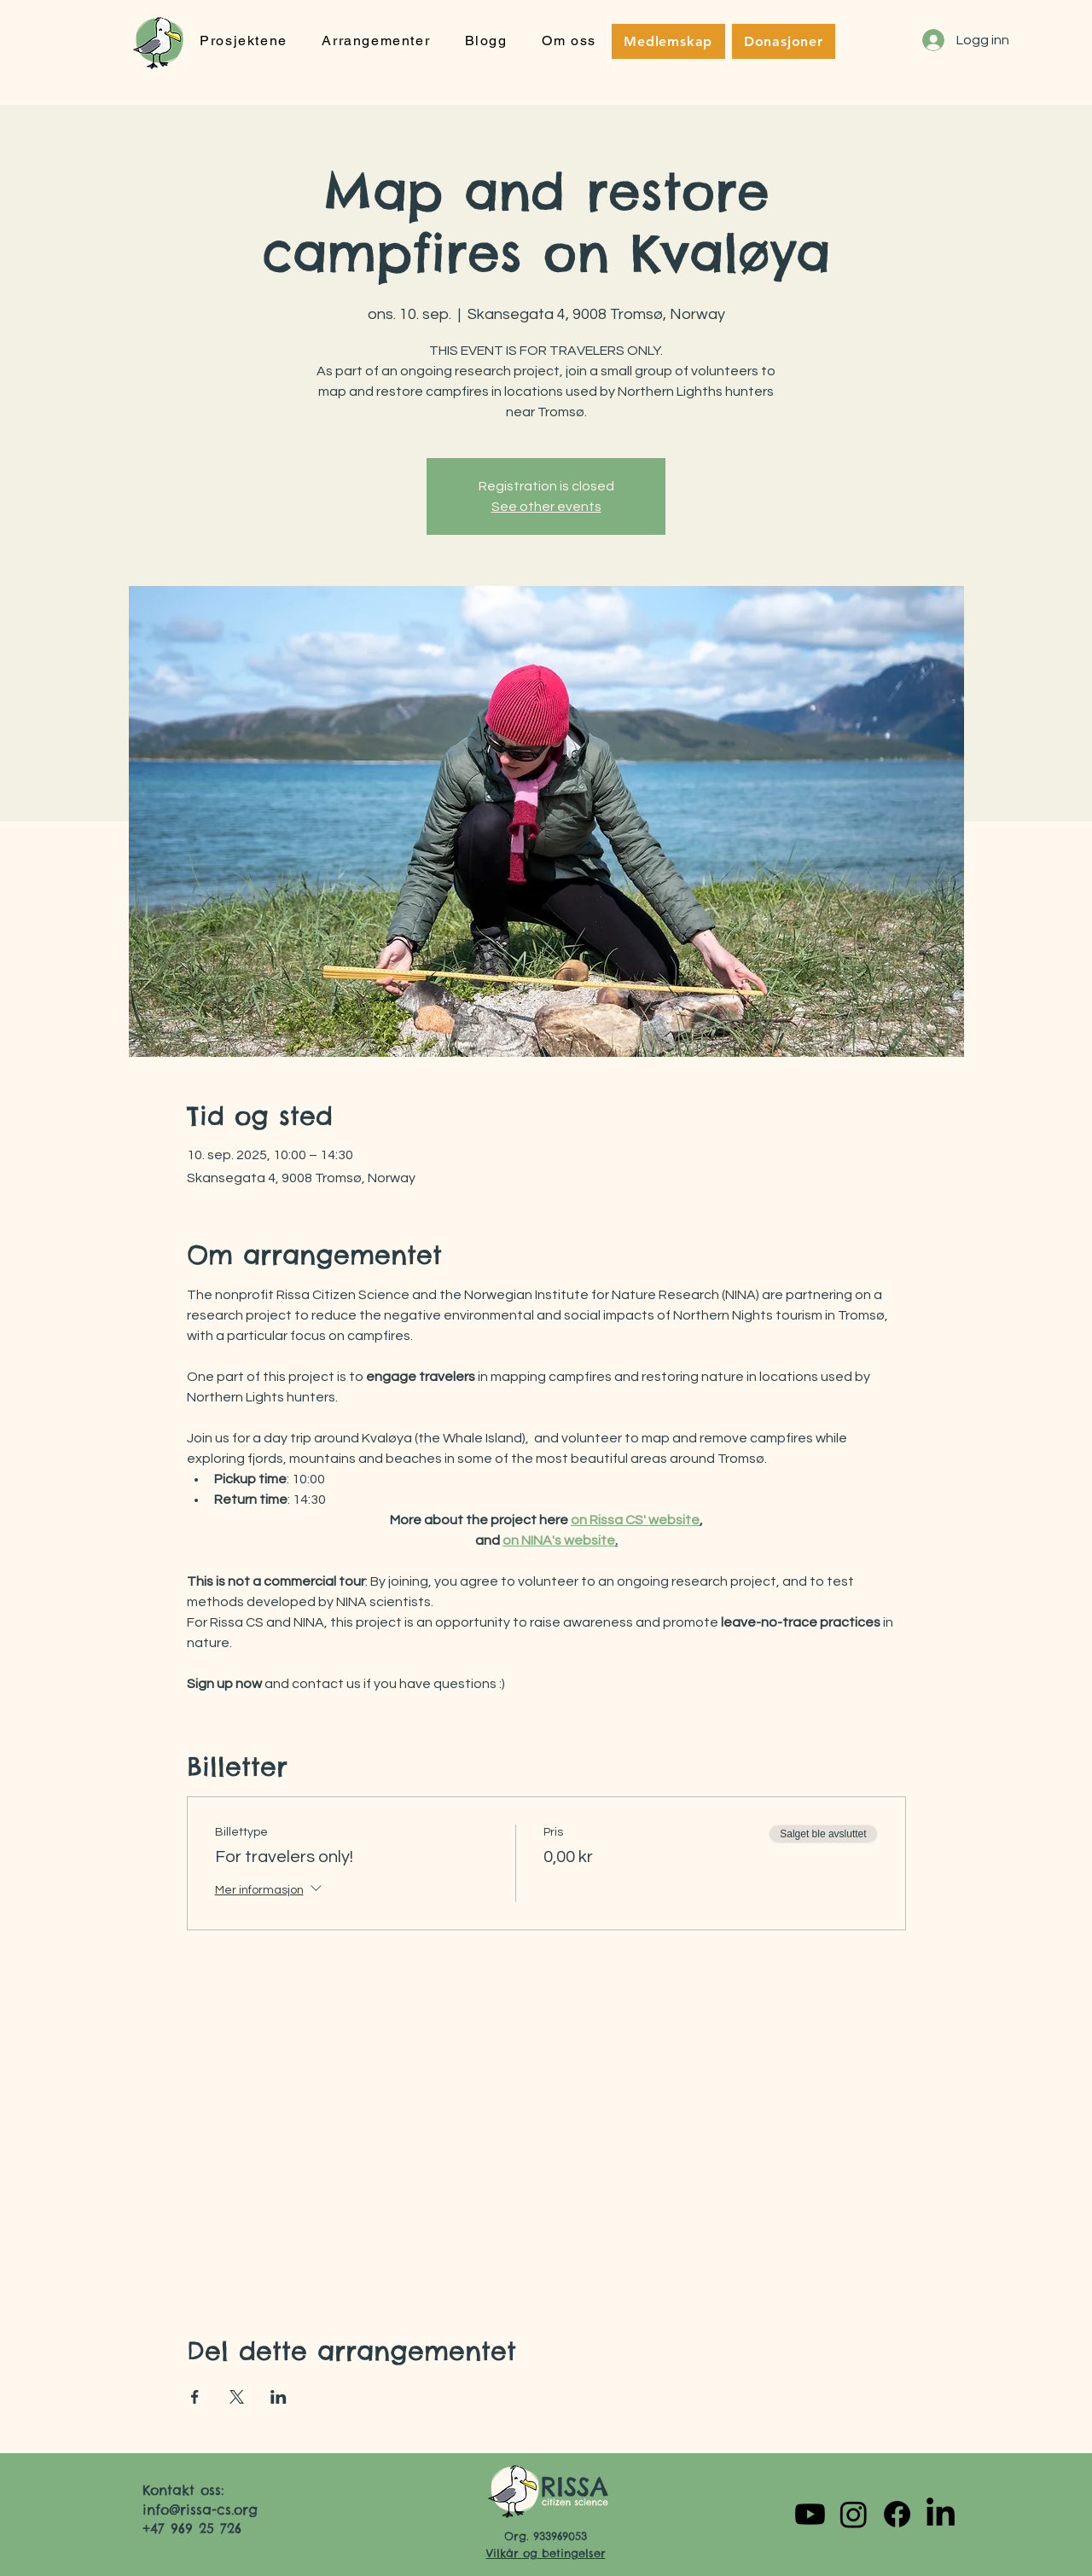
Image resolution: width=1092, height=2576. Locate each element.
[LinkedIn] (940, 2514)
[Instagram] (853, 2514)
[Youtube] (810, 2514)
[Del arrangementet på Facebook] (195, 2397)
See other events (546, 506)
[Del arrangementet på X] (237, 2397)
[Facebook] (897, 2514)
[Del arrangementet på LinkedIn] (278, 2397)
